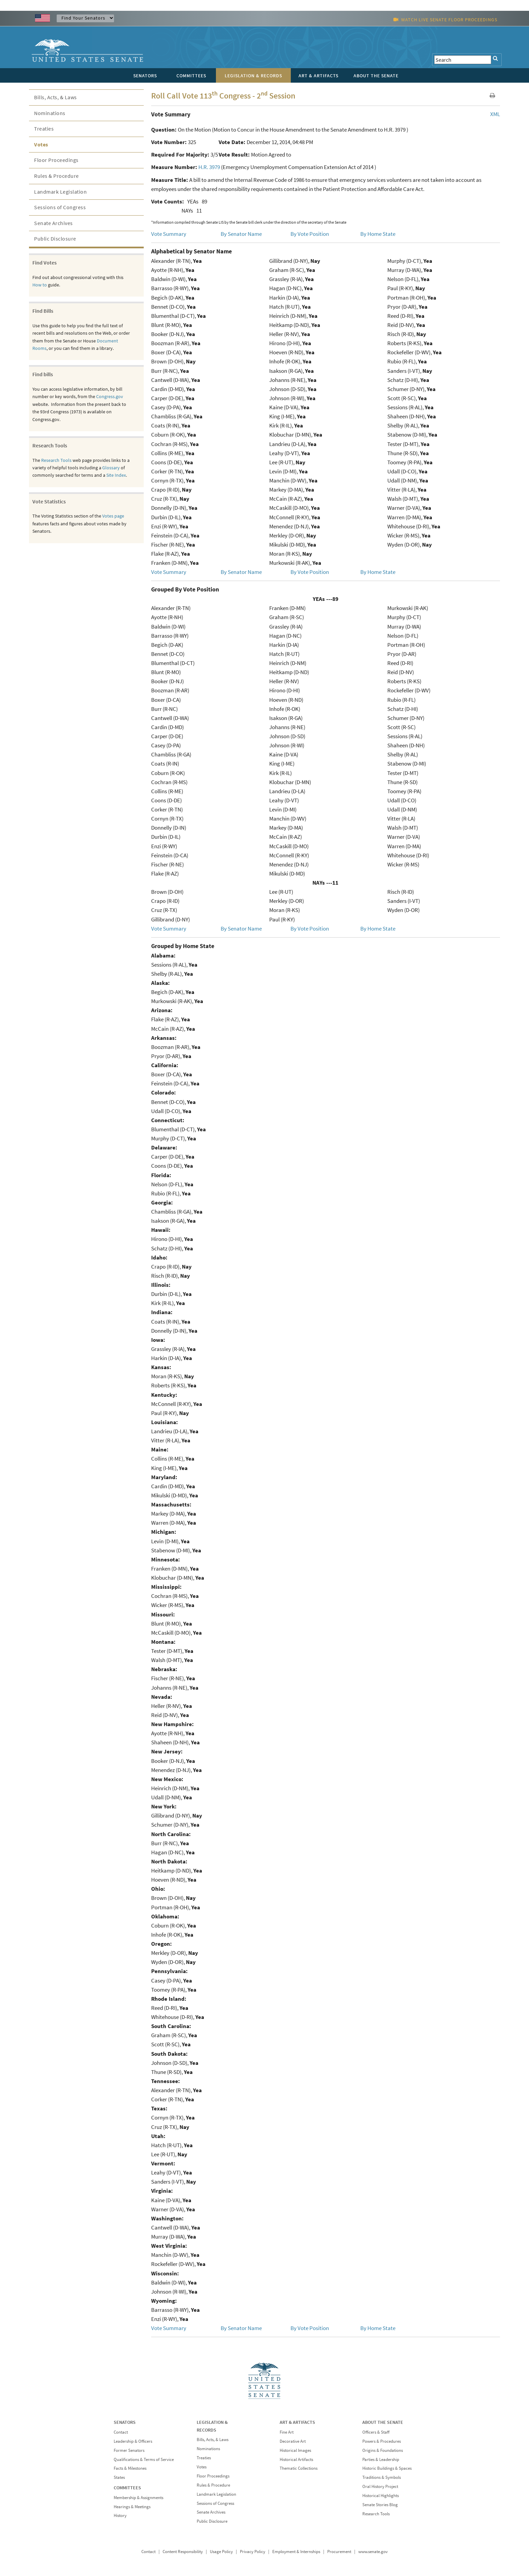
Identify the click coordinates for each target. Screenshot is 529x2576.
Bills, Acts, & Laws (55, 97)
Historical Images (295, 2450)
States (119, 2477)
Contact (121, 2432)
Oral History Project (380, 2486)
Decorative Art (293, 2441)
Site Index (116, 475)
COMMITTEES (127, 2488)
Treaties (44, 128)
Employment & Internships (296, 2551)
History (120, 2515)
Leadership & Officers (133, 2441)
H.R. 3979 (209, 167)
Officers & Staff (375, 2432)
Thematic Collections (298, 2468)
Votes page (113, 516)
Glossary (111, 468)
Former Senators (129, 2450)
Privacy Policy (252, 2551)
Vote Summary (168, 234)
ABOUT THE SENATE (382, 2422)
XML (495, 114)
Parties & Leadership (380, 2459)
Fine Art (287, 2432)
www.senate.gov (373, 2551)
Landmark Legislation (60, 191)
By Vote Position (309, 234)
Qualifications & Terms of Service (144, 2459)
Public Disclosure (55, 238)
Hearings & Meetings (132, 2507)
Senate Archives (53, 223)
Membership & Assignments (138, 2497)
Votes (41, 144)
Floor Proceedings (56, 160)
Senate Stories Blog (380, 2505)
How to (39, 285)
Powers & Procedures (381, 2441)
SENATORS (125, 2422)
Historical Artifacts (296, 2459)
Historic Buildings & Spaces (387, 2468)
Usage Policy (221, 2551)
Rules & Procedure (56, 175)
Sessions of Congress (60, 207)
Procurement (339, 2551)
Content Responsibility (183, 2551)
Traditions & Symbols (381, 2477)
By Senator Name (241, 234)
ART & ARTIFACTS (297, 2422)
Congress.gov (109, 396)
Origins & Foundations (382, 2450)
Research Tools (56, 460)
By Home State (377, 234)
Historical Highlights (380, 2495)
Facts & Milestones (130, 2468)
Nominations (49, 113)
